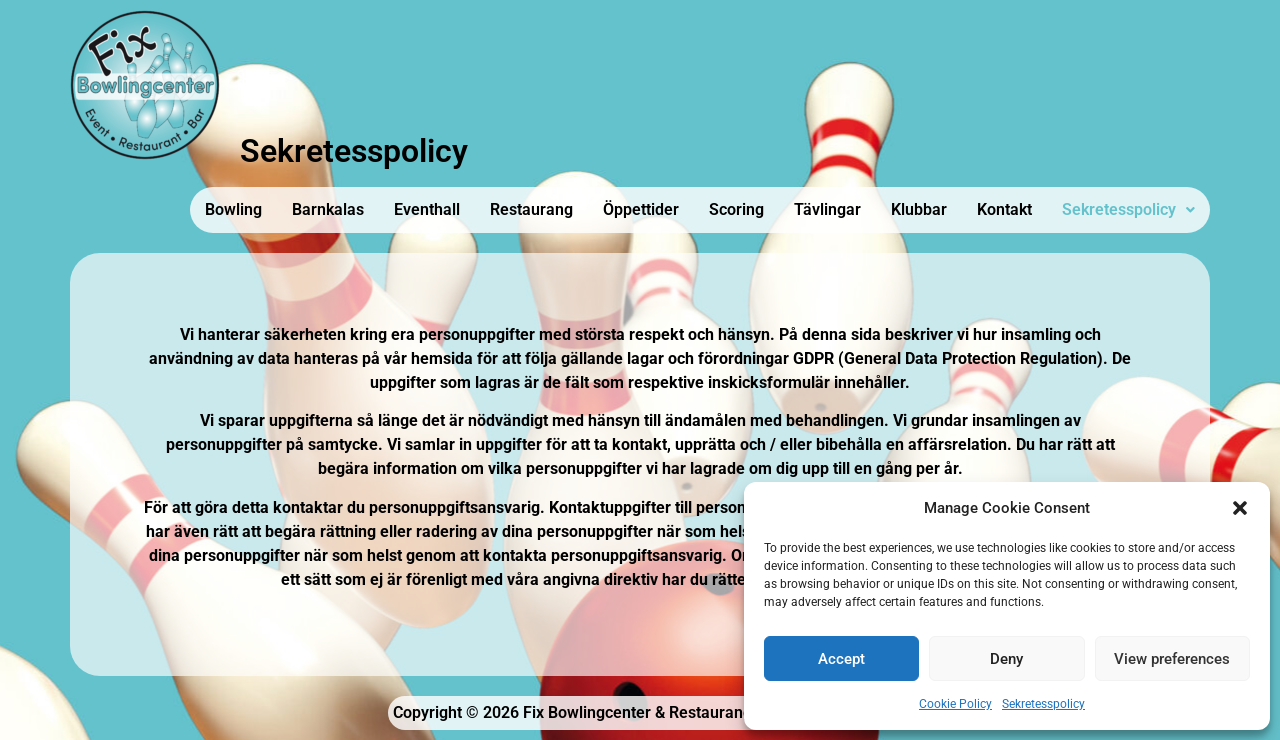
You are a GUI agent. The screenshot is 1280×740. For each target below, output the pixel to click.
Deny (1006, 659)
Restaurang (531, 209)
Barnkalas (328, 209)
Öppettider (641, 209)
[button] (1240, 508)
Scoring (736, 209)
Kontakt (1004, 209)
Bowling (233, 209)
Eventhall (427, 209)
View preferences (1172, 659)
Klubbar (919, 209)
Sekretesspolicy (1043, 704)
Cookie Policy (955, 704)
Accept (841, 659)
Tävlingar (827, 209)
